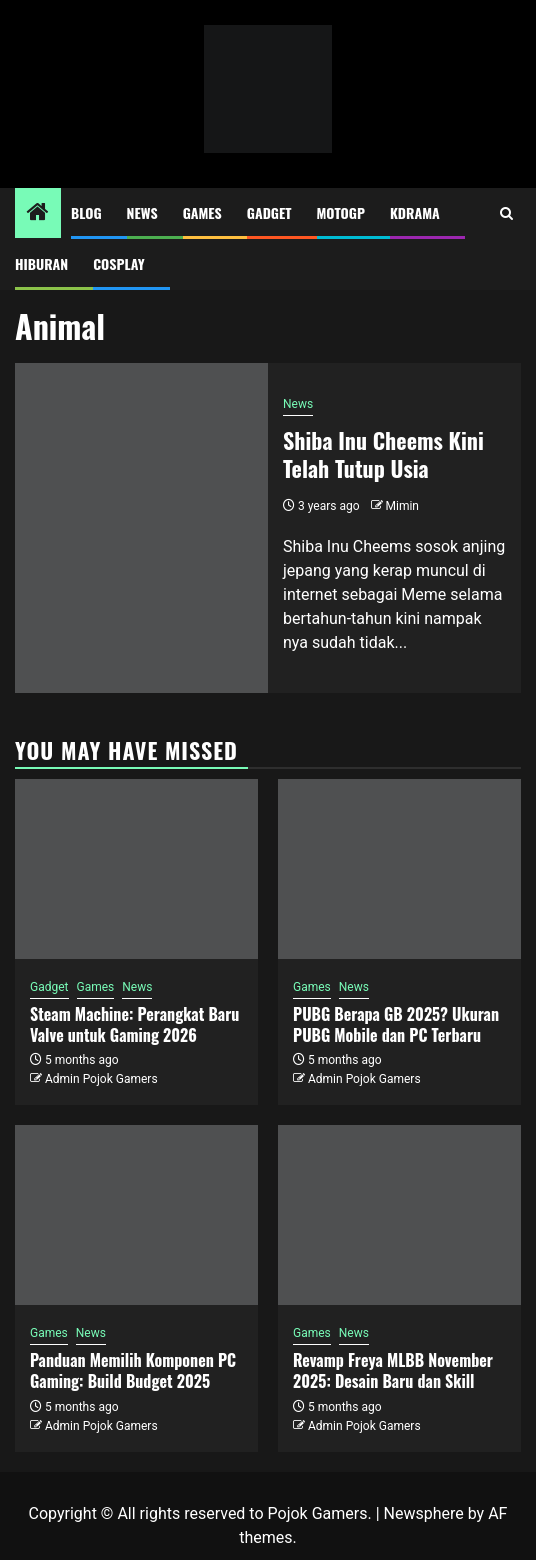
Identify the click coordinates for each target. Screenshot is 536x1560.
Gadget (269, 212)
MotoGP (341, 212)
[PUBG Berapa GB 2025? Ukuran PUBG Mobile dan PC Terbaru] (399, 869)
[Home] (38, 214)
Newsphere (424, 1513)
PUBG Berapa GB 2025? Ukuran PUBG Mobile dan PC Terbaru (396, 1024)
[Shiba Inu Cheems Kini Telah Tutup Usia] (141, 528)
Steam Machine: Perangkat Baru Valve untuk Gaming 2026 (134, 1024)
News (142, 212)
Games (202, 212)
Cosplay (118, 263)
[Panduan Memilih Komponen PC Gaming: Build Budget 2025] (136, 1215)
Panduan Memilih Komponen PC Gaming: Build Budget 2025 (133, 1370)
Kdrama (415, 212)
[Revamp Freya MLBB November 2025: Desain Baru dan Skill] (399, 1215)
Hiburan (41, 263)
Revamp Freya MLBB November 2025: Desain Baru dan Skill (393, 1370)
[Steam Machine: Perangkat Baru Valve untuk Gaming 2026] (136, 869)
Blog (86, 212)
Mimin (402, 506)
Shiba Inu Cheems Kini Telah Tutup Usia (383, 454)
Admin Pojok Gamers (101, 1079)
